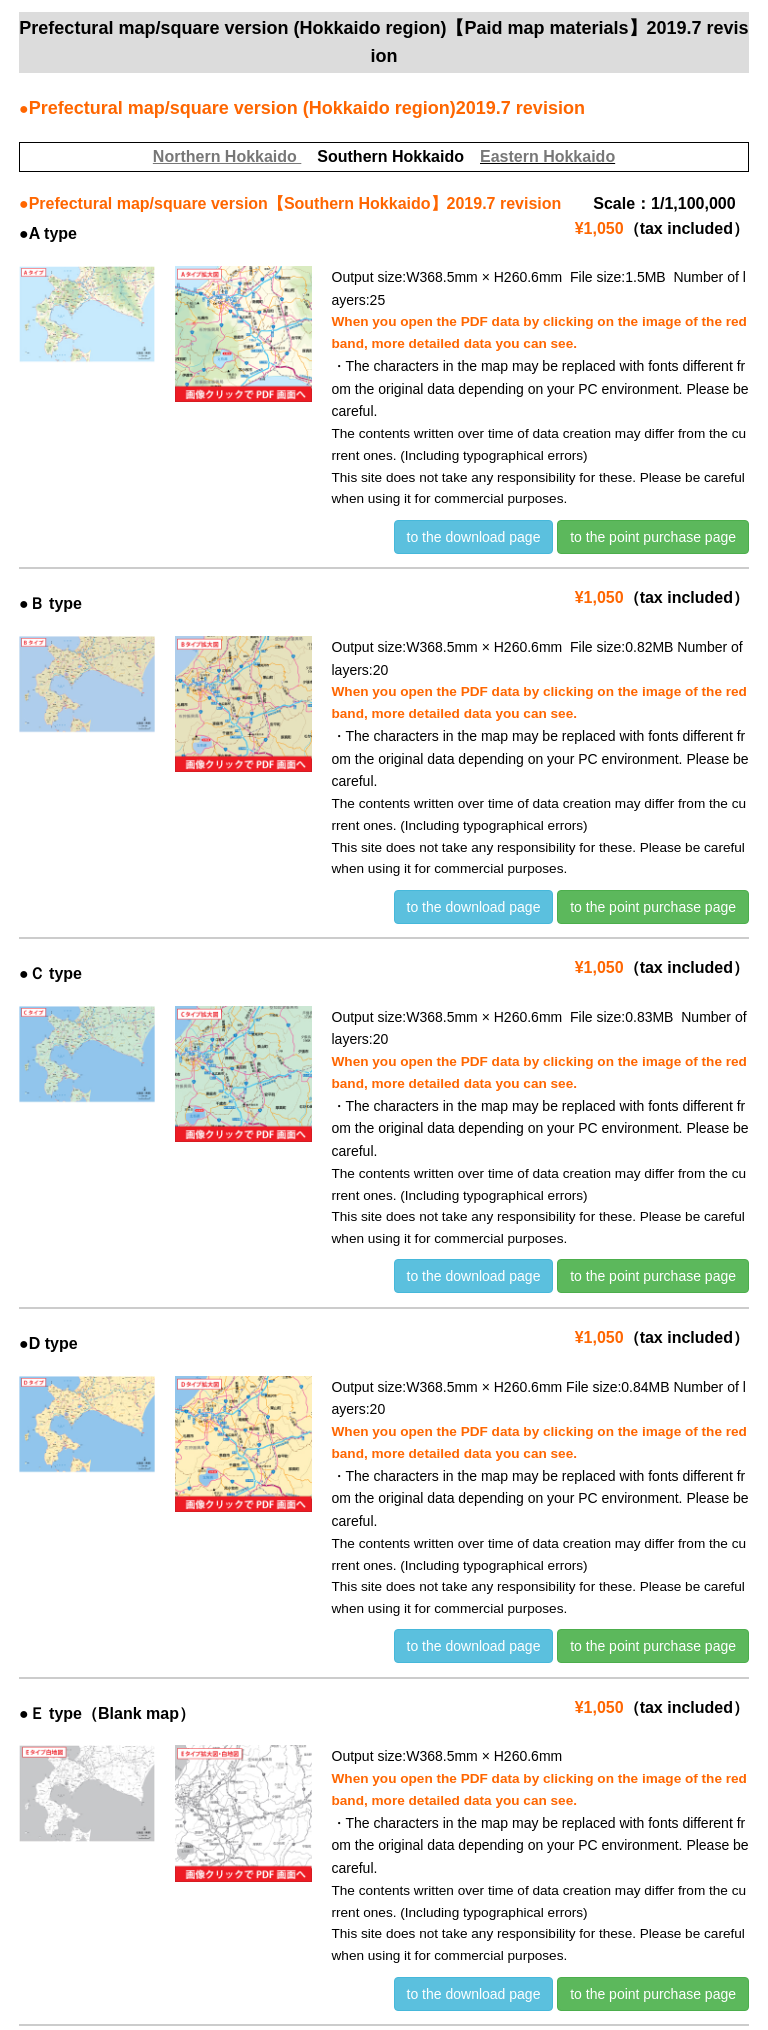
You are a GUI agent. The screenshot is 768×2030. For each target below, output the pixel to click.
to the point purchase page (653, 537)
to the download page (474, 537)
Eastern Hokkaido (547, 156)
